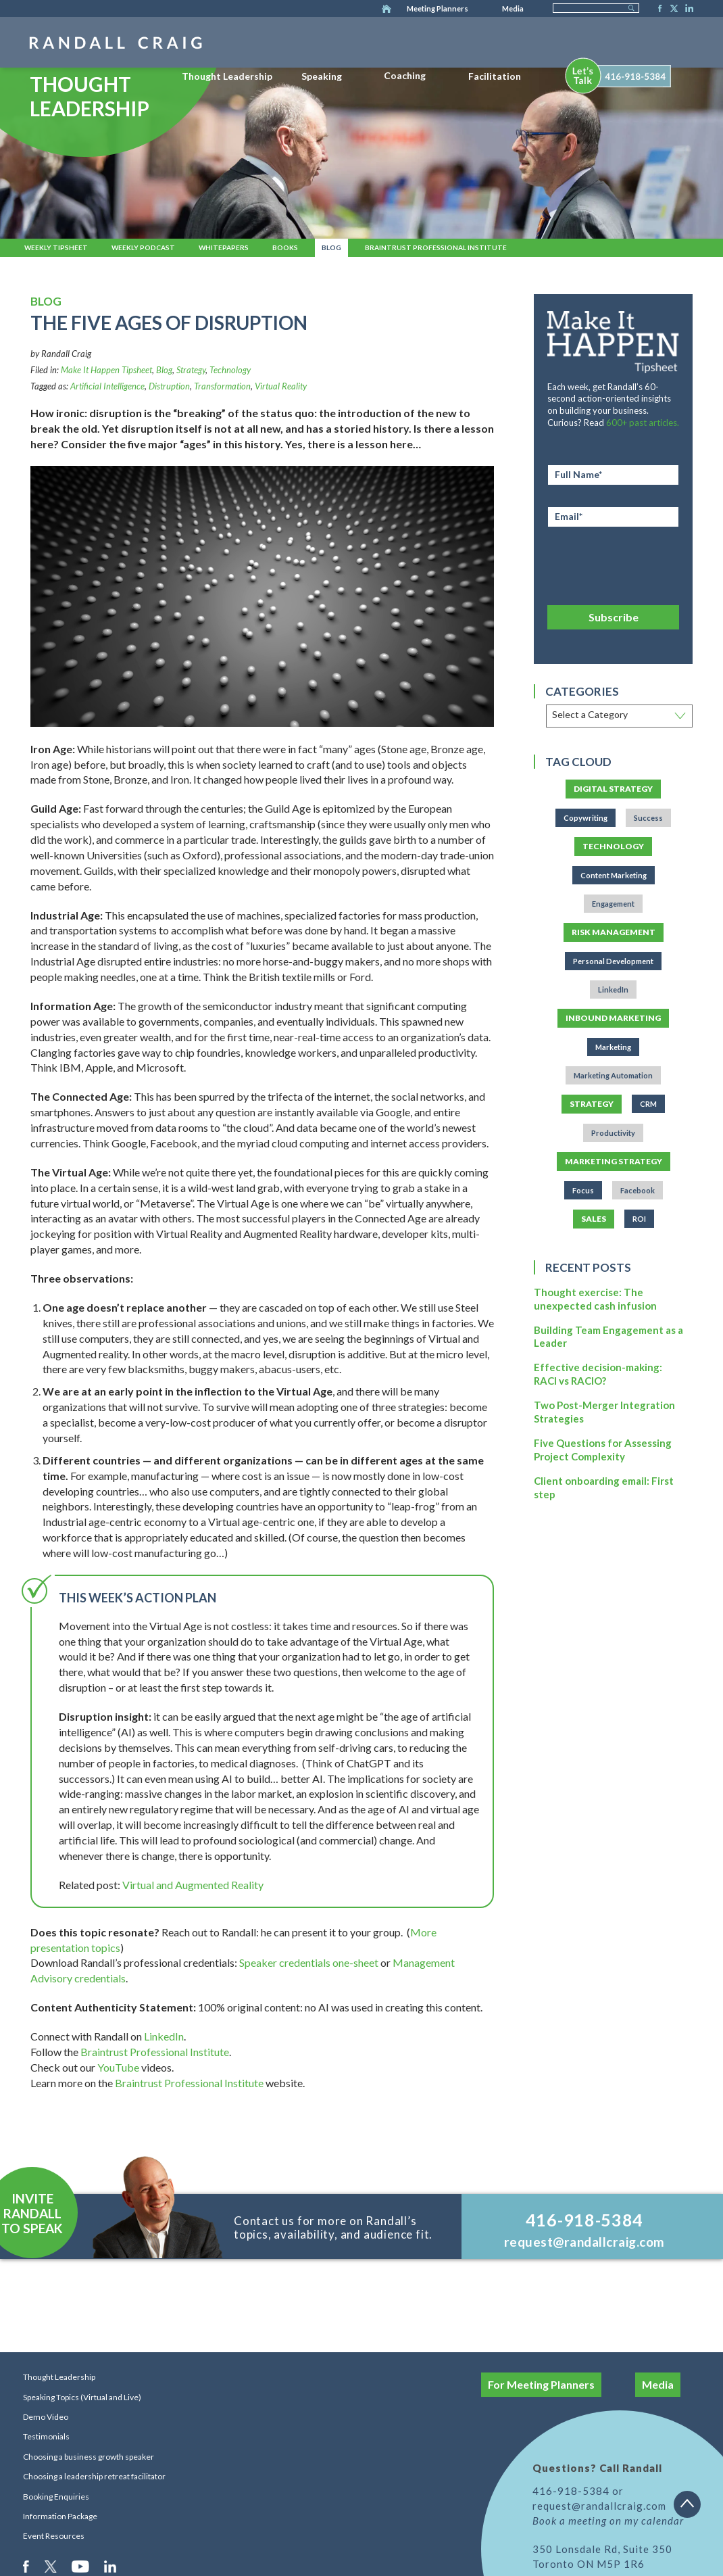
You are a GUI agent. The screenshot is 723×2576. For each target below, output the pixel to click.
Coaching (405, 75)
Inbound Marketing (613, 1018)
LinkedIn (687, 9)
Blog (331, 247)
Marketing (613, 1047)
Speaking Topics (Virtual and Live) (82, 2397)
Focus (583, 1190)
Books (285, 247)
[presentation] (613, 564)
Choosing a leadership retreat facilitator (94, 2476)
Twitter (671, 9)
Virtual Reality (281, 386)
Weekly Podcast (143, 247)
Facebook (656, 9)
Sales (593, 1219)
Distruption (169, 386)
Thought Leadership (227, 76)
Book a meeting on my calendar (608, 2520)
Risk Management (613, 932)
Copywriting (585, 817)
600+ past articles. (642, 422)
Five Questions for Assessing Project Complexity (603, 1449)
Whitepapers (224, 247)
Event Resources (53, 2536)
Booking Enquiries (56, 2496)
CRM (648, 1103)
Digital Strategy (613, 789)
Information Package (60, 2516)
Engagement (613, 903)
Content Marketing (613, 875)
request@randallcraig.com (584, 2241)
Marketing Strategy (613, 1161)
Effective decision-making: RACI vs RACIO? (598, 1374)
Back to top (692, 2509)
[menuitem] (227, 74)
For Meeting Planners (541, 2384)
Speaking (321, 76)
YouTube (118, 2067)
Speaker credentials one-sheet (308, 1962)
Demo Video (45, 2417)
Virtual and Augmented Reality (193, 1884)
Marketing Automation (613, 1075)
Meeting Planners (437, 8)
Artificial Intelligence (107, 386)
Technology (230, 369)
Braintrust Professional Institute (436, 247)
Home (386, 9)
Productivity (613, 1132)
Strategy (190, 369)
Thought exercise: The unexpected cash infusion (595, 1299)
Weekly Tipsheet (56, 247)
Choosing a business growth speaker (88, 2457)
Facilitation (494, 76)
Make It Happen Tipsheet (106, 369)
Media (513, 8)
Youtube (81, 2565)
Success (648, 817)
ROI (639, 1218)
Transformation (222, 386)
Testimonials (46, 2436)
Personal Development (613, 961)
